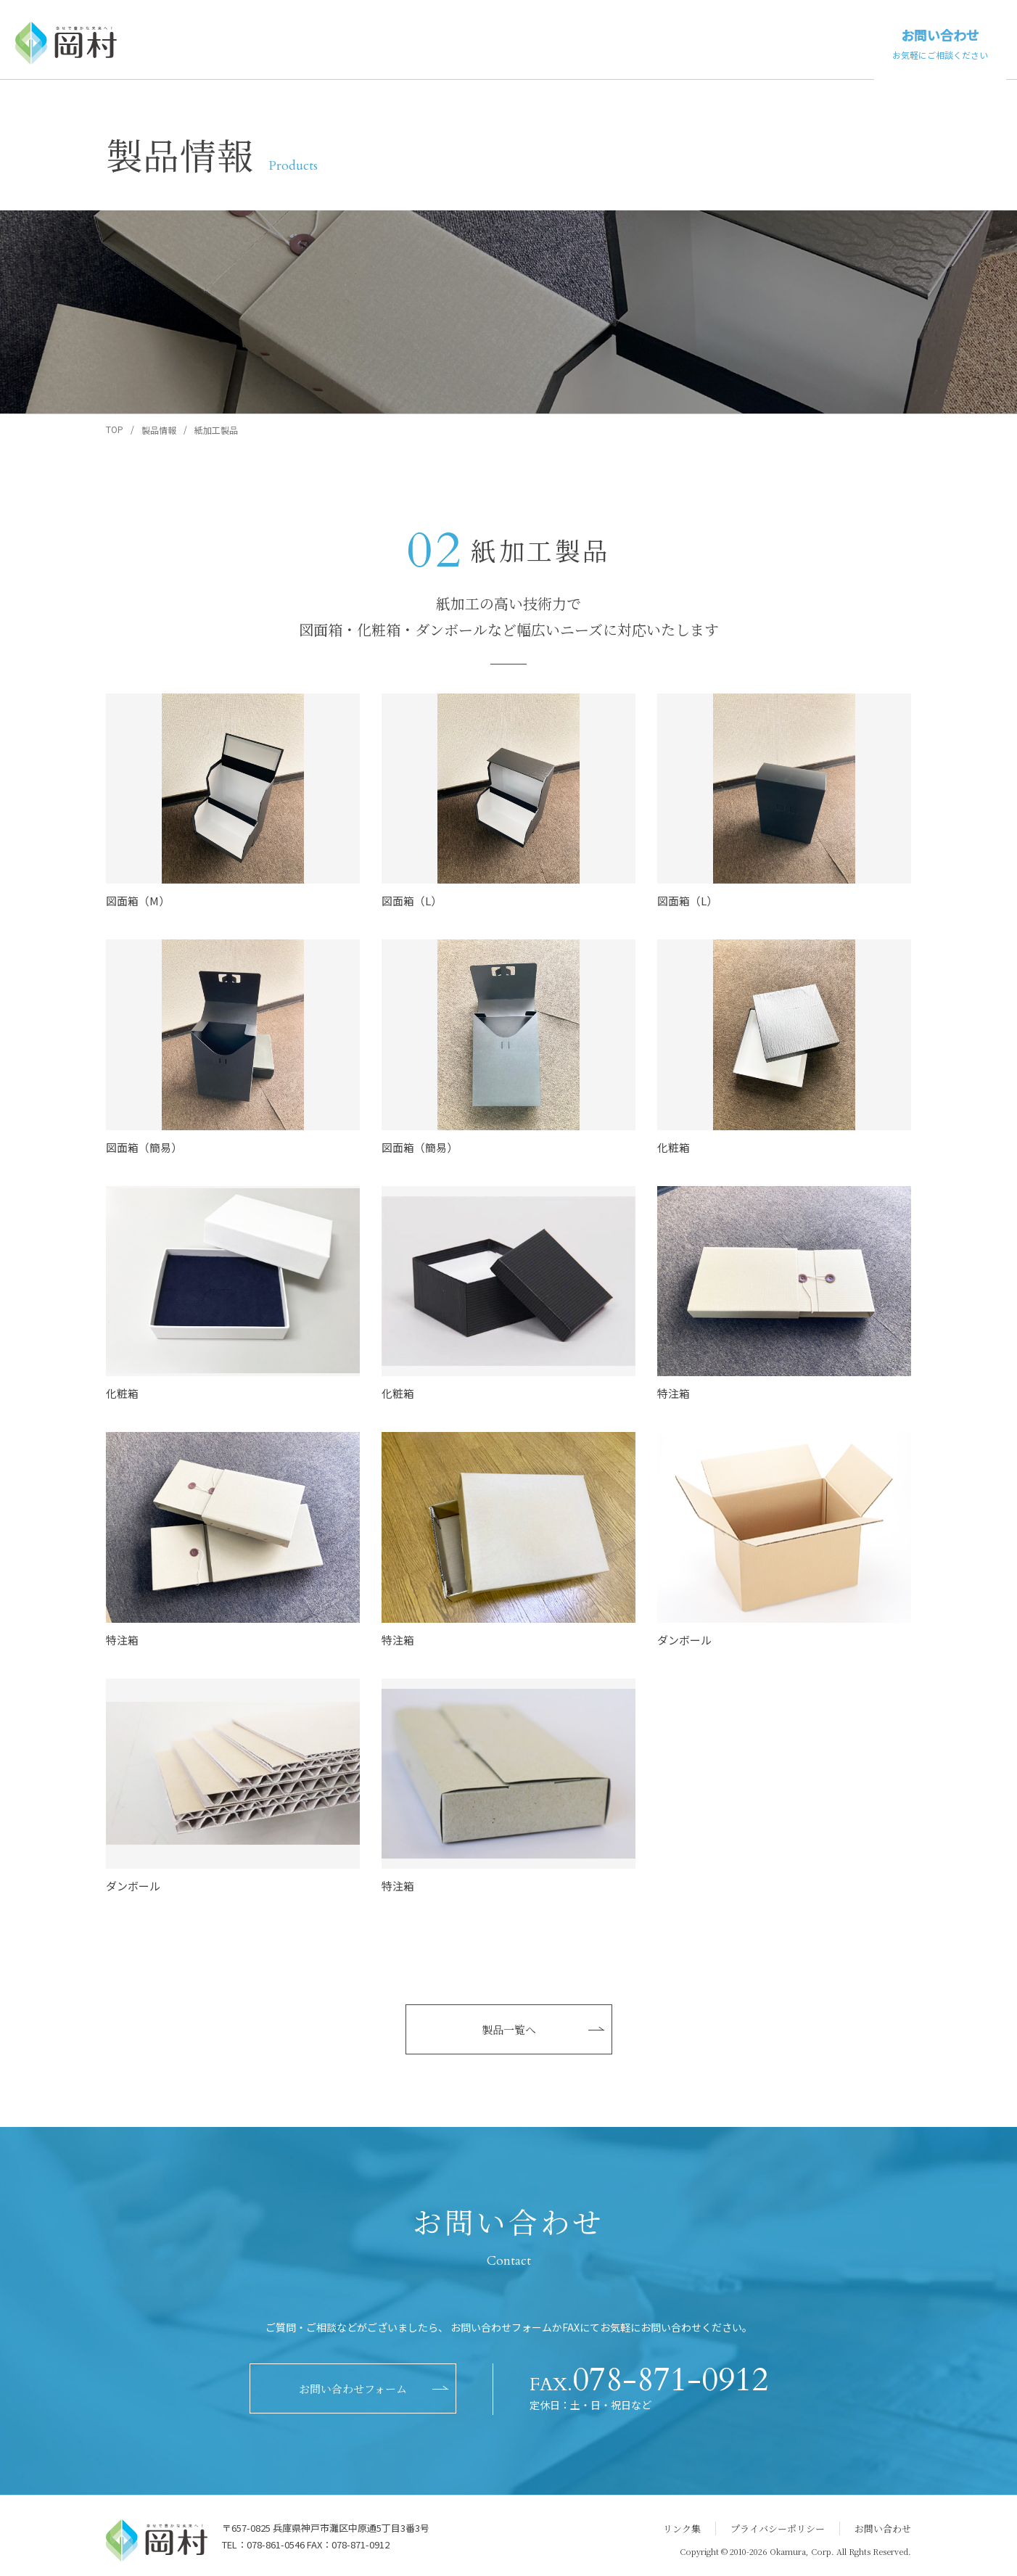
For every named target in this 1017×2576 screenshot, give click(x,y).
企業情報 (717, 42)
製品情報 (566, 42)
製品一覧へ (509, 2029)
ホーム (490, 42)
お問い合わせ (940, 44)
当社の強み (645, 42)
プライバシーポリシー (777, 2528)
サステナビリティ (809, 42)
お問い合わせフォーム (353, 2388)
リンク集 (682, 2528)
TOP (114, 429)
